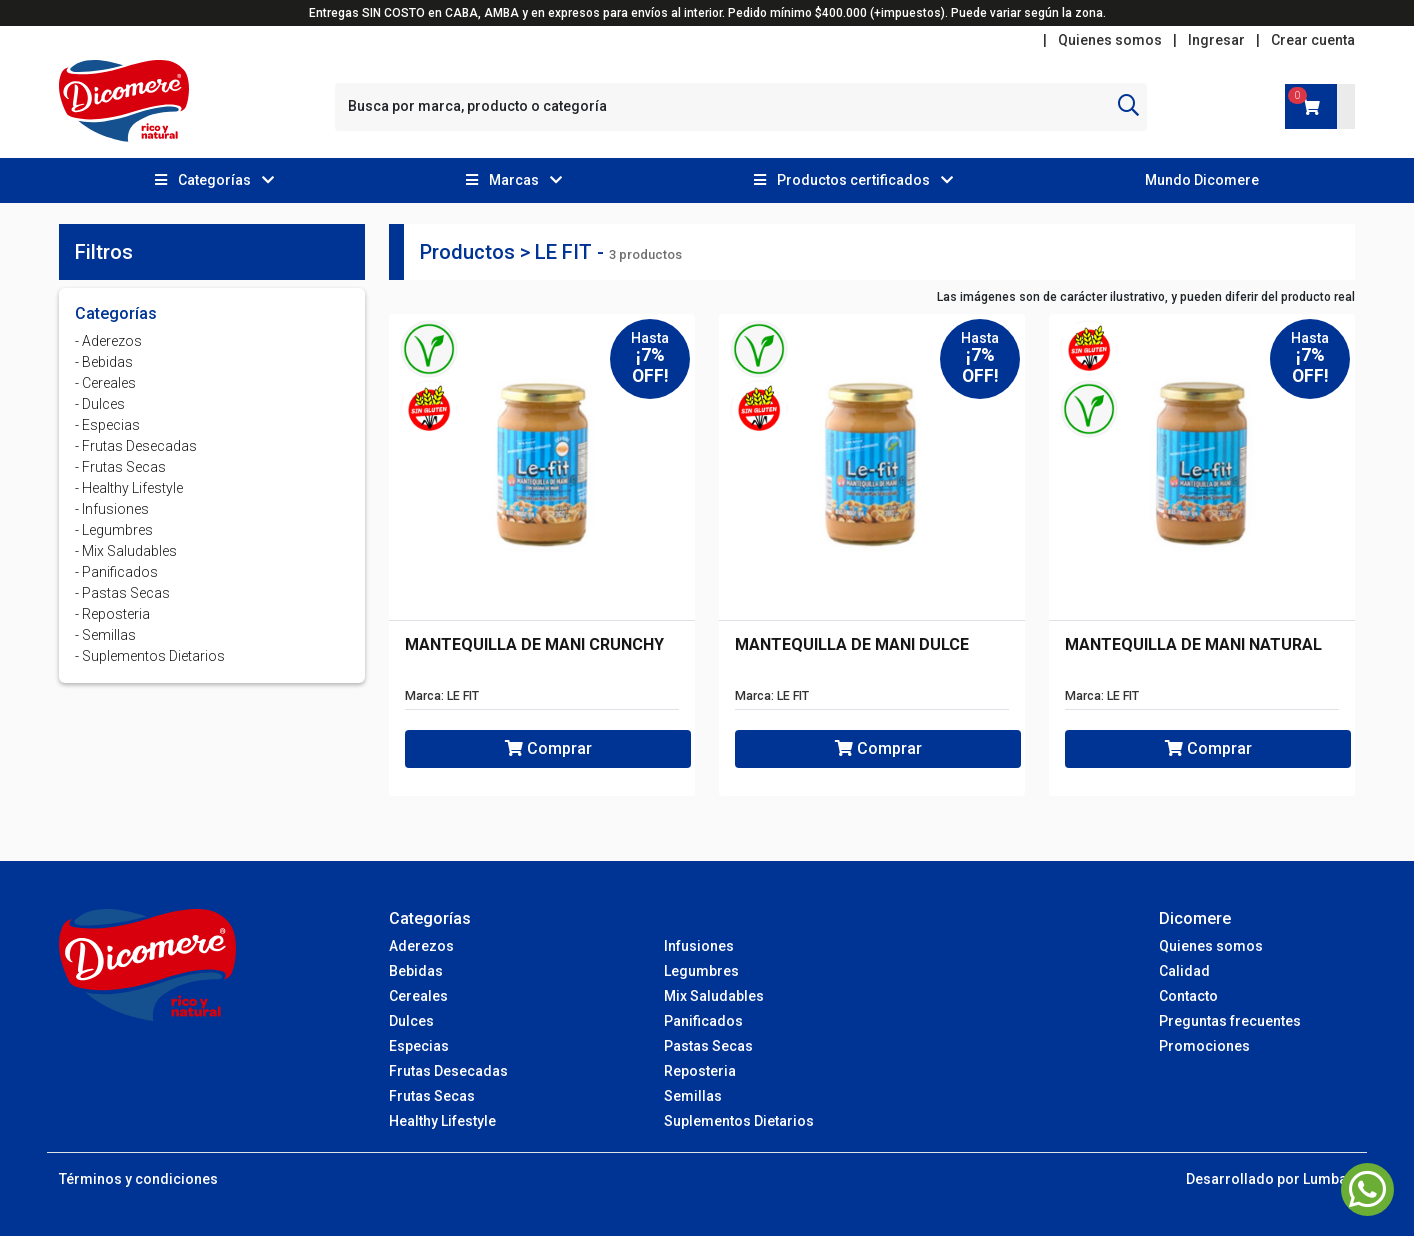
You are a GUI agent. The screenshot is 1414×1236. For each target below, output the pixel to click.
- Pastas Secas (122, 593)
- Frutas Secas (120, 467)
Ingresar (1216, 40)
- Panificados (116, 572)
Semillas (693, 1096)
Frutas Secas (432, 1096)
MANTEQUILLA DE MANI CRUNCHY (534, 644)
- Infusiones (112, 509)
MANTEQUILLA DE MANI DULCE (852, 644)
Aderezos (421, 946)
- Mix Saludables (126, 551)
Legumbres (701, 971)
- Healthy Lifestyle (129, 488)
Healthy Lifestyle (442, 1121)
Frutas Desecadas (448, 1071)
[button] (214, 180)
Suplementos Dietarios (739, 1121)
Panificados (703, 1021)
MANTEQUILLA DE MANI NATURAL (1193, 644)
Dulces (411, 1021)
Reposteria (700, 1071)
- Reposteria (112, 614)
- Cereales (105, 383)
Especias (419, 1046)
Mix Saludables (714, 996)
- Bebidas (104, 362)
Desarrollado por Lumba (1266, 1179)
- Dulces (100, 404)
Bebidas (416, 971)
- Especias (107, 425)
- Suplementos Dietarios (150, 656)
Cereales (418, 996)
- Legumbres (114, 530)
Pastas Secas (708, 1046)
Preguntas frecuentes (1230, 1021)
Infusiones (699, 946)
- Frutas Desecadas (136, 446)
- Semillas (105, 635)
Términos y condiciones (138, 1179)
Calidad (1184, 971)
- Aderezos (108, 341)
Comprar (548, 748)
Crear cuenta (1313, 40)
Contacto (1188, 996)
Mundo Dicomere (1202, 180)
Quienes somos (1110, 40)
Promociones (1204, 1046)
